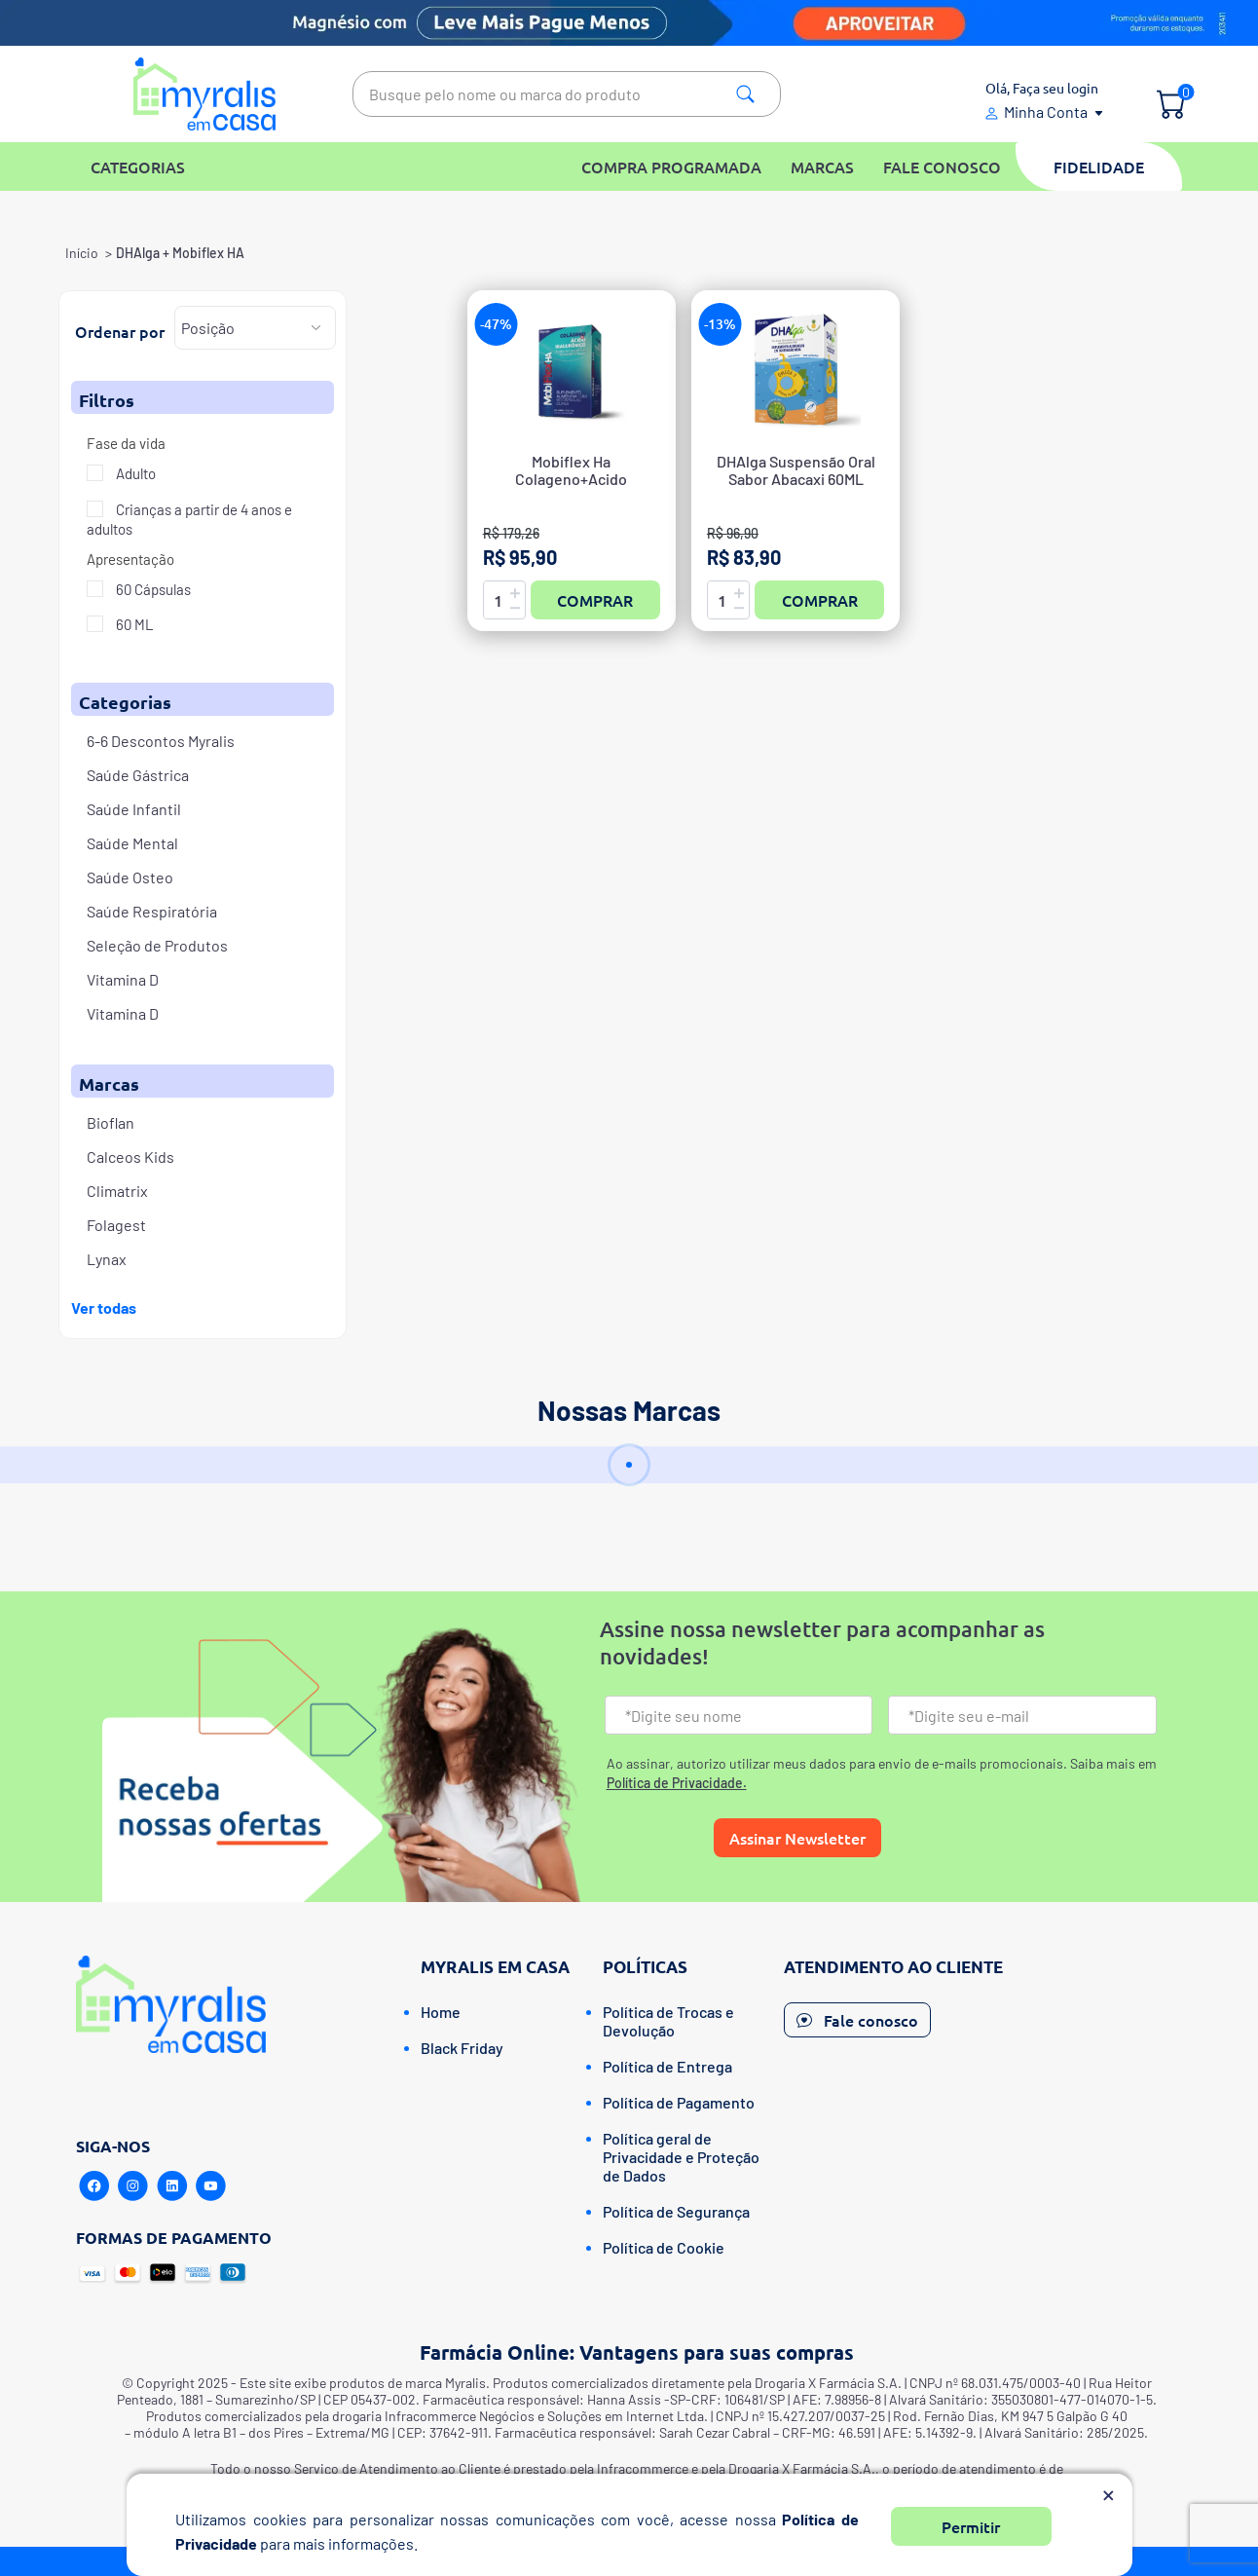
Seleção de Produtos (157, 945)
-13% (720, 324)
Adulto (134, 473)
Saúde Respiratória (152, 911)
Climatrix (117, 1190)
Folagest (116, 1224)
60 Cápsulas (152, 589)
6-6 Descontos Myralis (161, 740)
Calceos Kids (130, 1156)
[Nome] (739, 1715)
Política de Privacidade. (677, 1782)
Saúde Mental (132, 843)
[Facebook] (94, 2186)
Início (81, 252)
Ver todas (103, 1307)
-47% (496, 324)
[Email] (1022, 1715)
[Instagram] (133, 2186)
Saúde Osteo (130, 877)
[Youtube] (211, 2186)
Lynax (107, 1259)
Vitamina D (123, 979)
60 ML (133, 624)
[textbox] (566, 94)
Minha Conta (1046, 111)
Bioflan (110, 1122)
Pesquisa (745, 94)
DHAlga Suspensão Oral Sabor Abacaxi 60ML (796, 470)
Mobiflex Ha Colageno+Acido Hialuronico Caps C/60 (571, 479)
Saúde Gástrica (138, 774)
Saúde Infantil (134, 809)
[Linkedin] (172, 2186)
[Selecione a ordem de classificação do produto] (255, 328)
